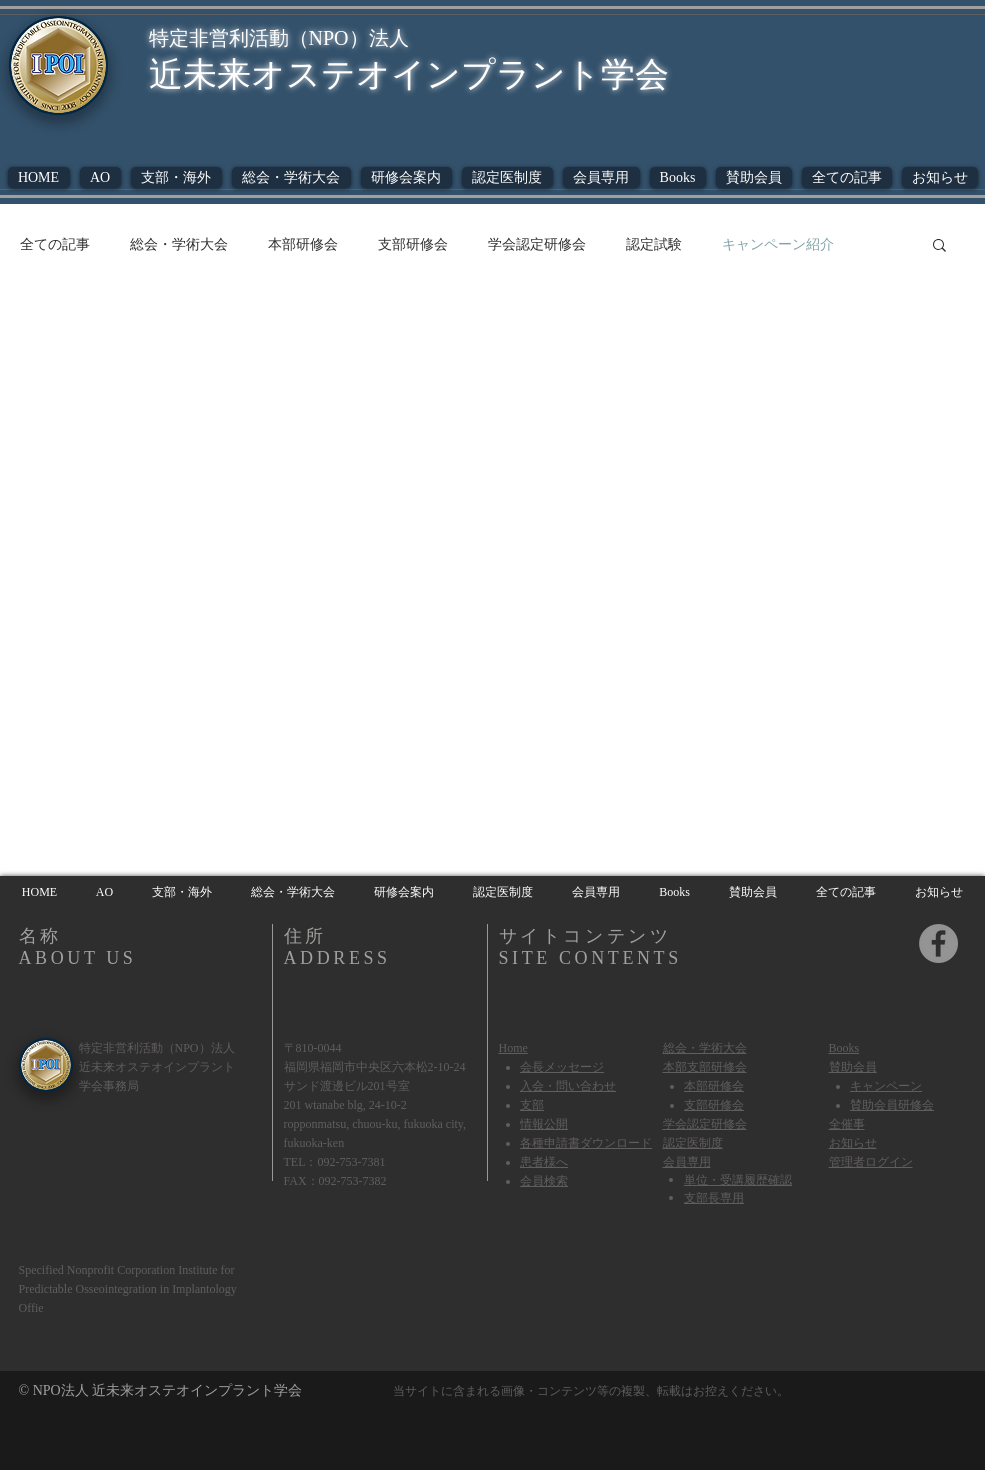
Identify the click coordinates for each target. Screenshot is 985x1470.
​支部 (532, 1105)
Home (513, 1048)
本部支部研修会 (705, 1067)
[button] (678, 177)
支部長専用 (714, 1197)
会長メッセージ (562, 1067)
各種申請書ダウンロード (586, 1143)
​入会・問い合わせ (568, 1086)
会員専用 (687, 1161)
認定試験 (654, 244)
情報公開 (544, 1124)
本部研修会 (303, 244)
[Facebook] (938, 943)
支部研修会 (413, 244)
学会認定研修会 (537, 244)
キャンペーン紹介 (778, 244)
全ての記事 (55, 244)
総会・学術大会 (179, 244)
